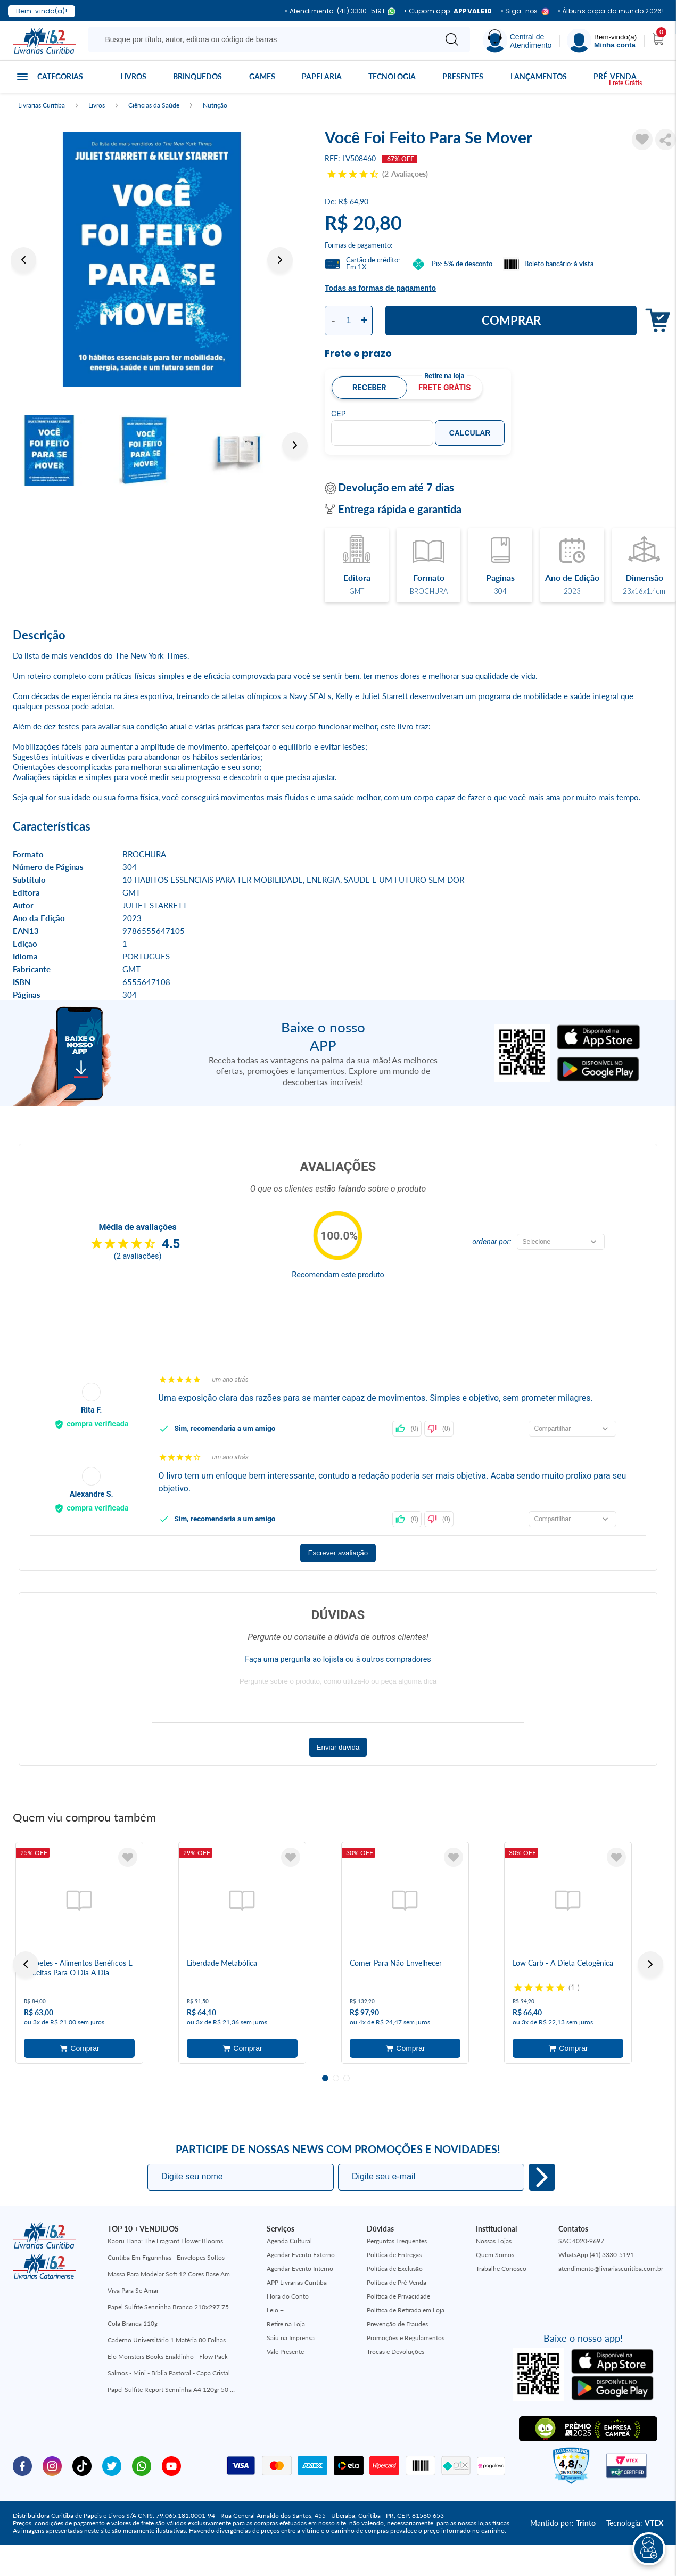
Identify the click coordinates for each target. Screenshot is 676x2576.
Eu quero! (542, 2177)
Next (280, 260)
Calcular (470, 433)
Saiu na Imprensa (291, 2338)
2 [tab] (336, 2078)
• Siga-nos (525, 11)
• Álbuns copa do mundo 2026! (611, 11)
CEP (338, 413)
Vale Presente (285, 2352)
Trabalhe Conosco (501, 2269)
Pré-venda (615, 76)
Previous (23, 260)
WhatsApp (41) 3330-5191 (596, 2255)
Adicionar (79, 2048)
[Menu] (602, 41)
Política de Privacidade (398, 2296)
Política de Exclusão (395, 2269)
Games (262, 76)
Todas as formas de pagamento (380, 288)
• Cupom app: (448, 11)
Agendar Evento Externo (301, 2255)
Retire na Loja (286, 2324)
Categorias (60, 76)
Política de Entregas (394, 2255)
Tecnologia (392, 76)
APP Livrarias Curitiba (297, 2282)
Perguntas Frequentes (397, 2241)
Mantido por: (563, 2523)
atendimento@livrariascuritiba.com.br (610, 2269)
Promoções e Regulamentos (405, 2338)
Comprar (511, 320)
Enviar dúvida (338, 1747)
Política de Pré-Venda (396, 2282)
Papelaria (322, 76)
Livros (133, 76)
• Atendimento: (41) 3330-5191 (340, 11)
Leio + (275, 2310)
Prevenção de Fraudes (397, 2324)
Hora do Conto (288, 2296)
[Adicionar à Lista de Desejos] (642, 139)
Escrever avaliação (338, 1553)
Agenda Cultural (289, 2241)
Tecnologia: (634, 2523)
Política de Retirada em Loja (405, 2310)
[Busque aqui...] (264, 39)
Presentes (462, 76)
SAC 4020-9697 (581, 2241)
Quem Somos (495, 2255)
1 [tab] (325, 2078)
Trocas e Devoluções (395, 2352)
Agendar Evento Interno (300, 2269)
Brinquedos (197, 76)
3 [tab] (346, 2078)
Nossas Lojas (494, 2241)
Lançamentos (538, 76)
